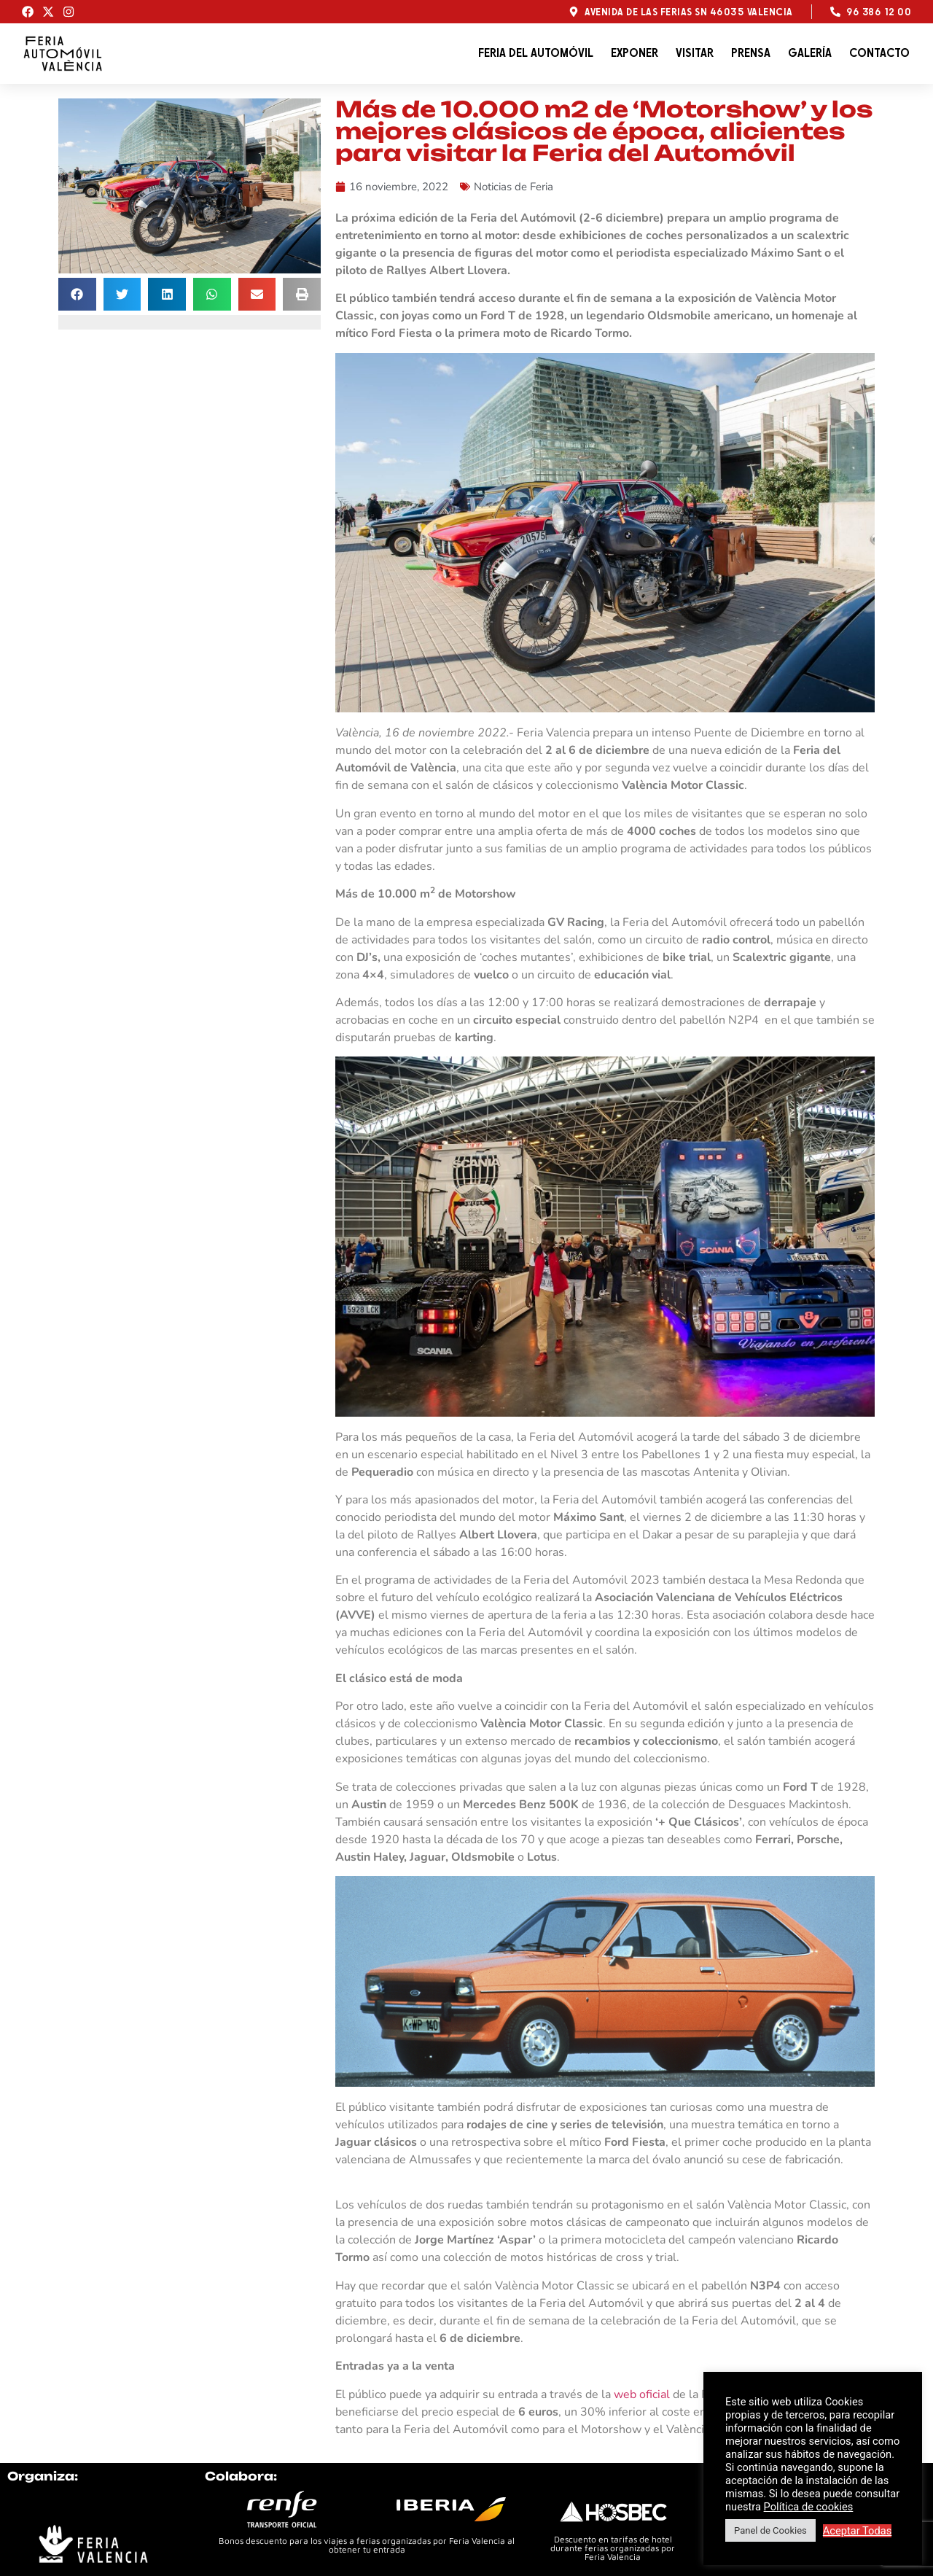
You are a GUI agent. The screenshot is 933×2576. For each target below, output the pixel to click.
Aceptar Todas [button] (857, 2530)
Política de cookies (809, 2506)
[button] (77, 294)
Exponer (634, 53)
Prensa (750, 53)
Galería (810, 53)
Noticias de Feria (513, 186)
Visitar (695, 53)
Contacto (879, 53)
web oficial (642, 2394)
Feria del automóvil (535, 53)
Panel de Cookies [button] (770, 2530)
